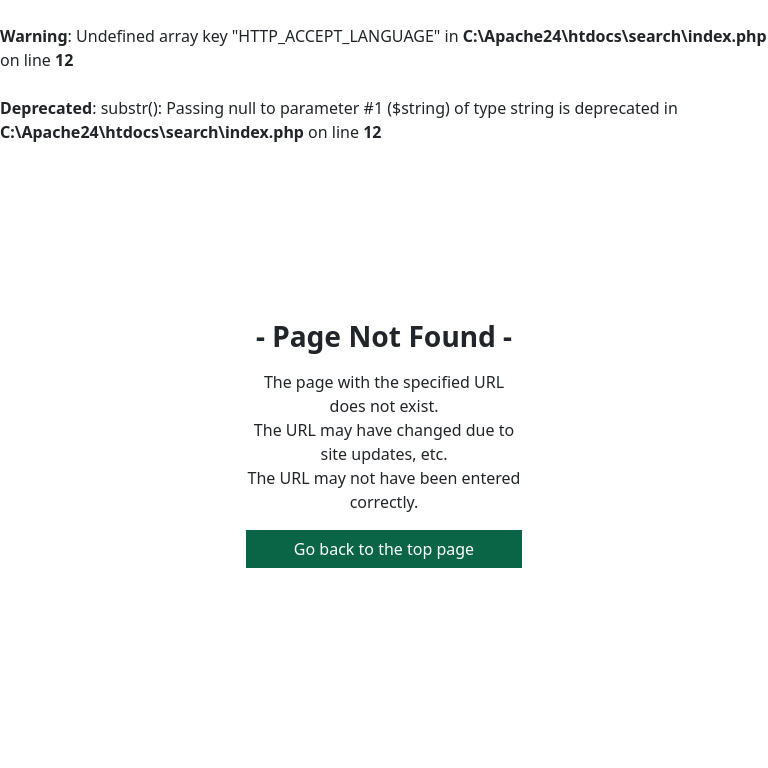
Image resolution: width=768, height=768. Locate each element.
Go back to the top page (384, 549)
